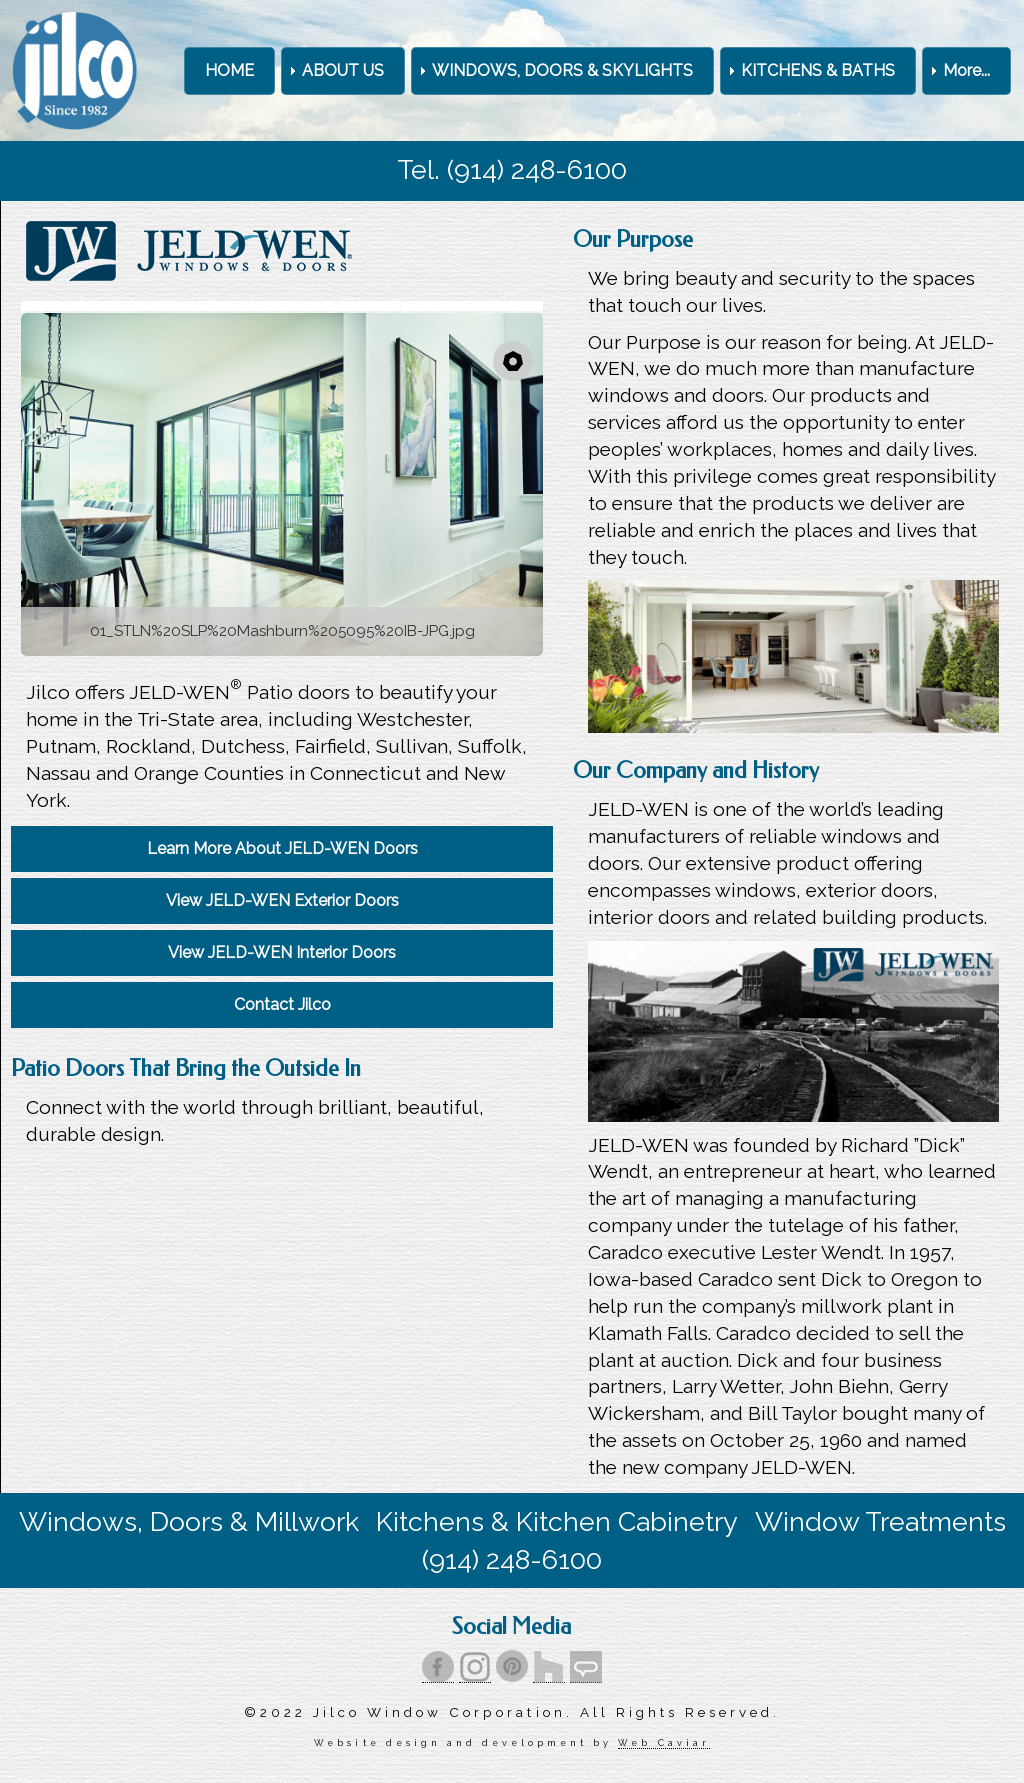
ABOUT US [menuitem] (343, 70)
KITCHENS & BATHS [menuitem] (818, 70)
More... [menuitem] (966, 70)
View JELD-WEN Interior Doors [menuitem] (282, 952)
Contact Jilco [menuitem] (282, 1004)
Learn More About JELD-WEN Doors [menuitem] (282, 848)
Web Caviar (663, 1742)
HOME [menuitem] (229, 70)
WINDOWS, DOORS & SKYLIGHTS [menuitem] (562, 70)
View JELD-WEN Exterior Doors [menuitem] (282, 900)
